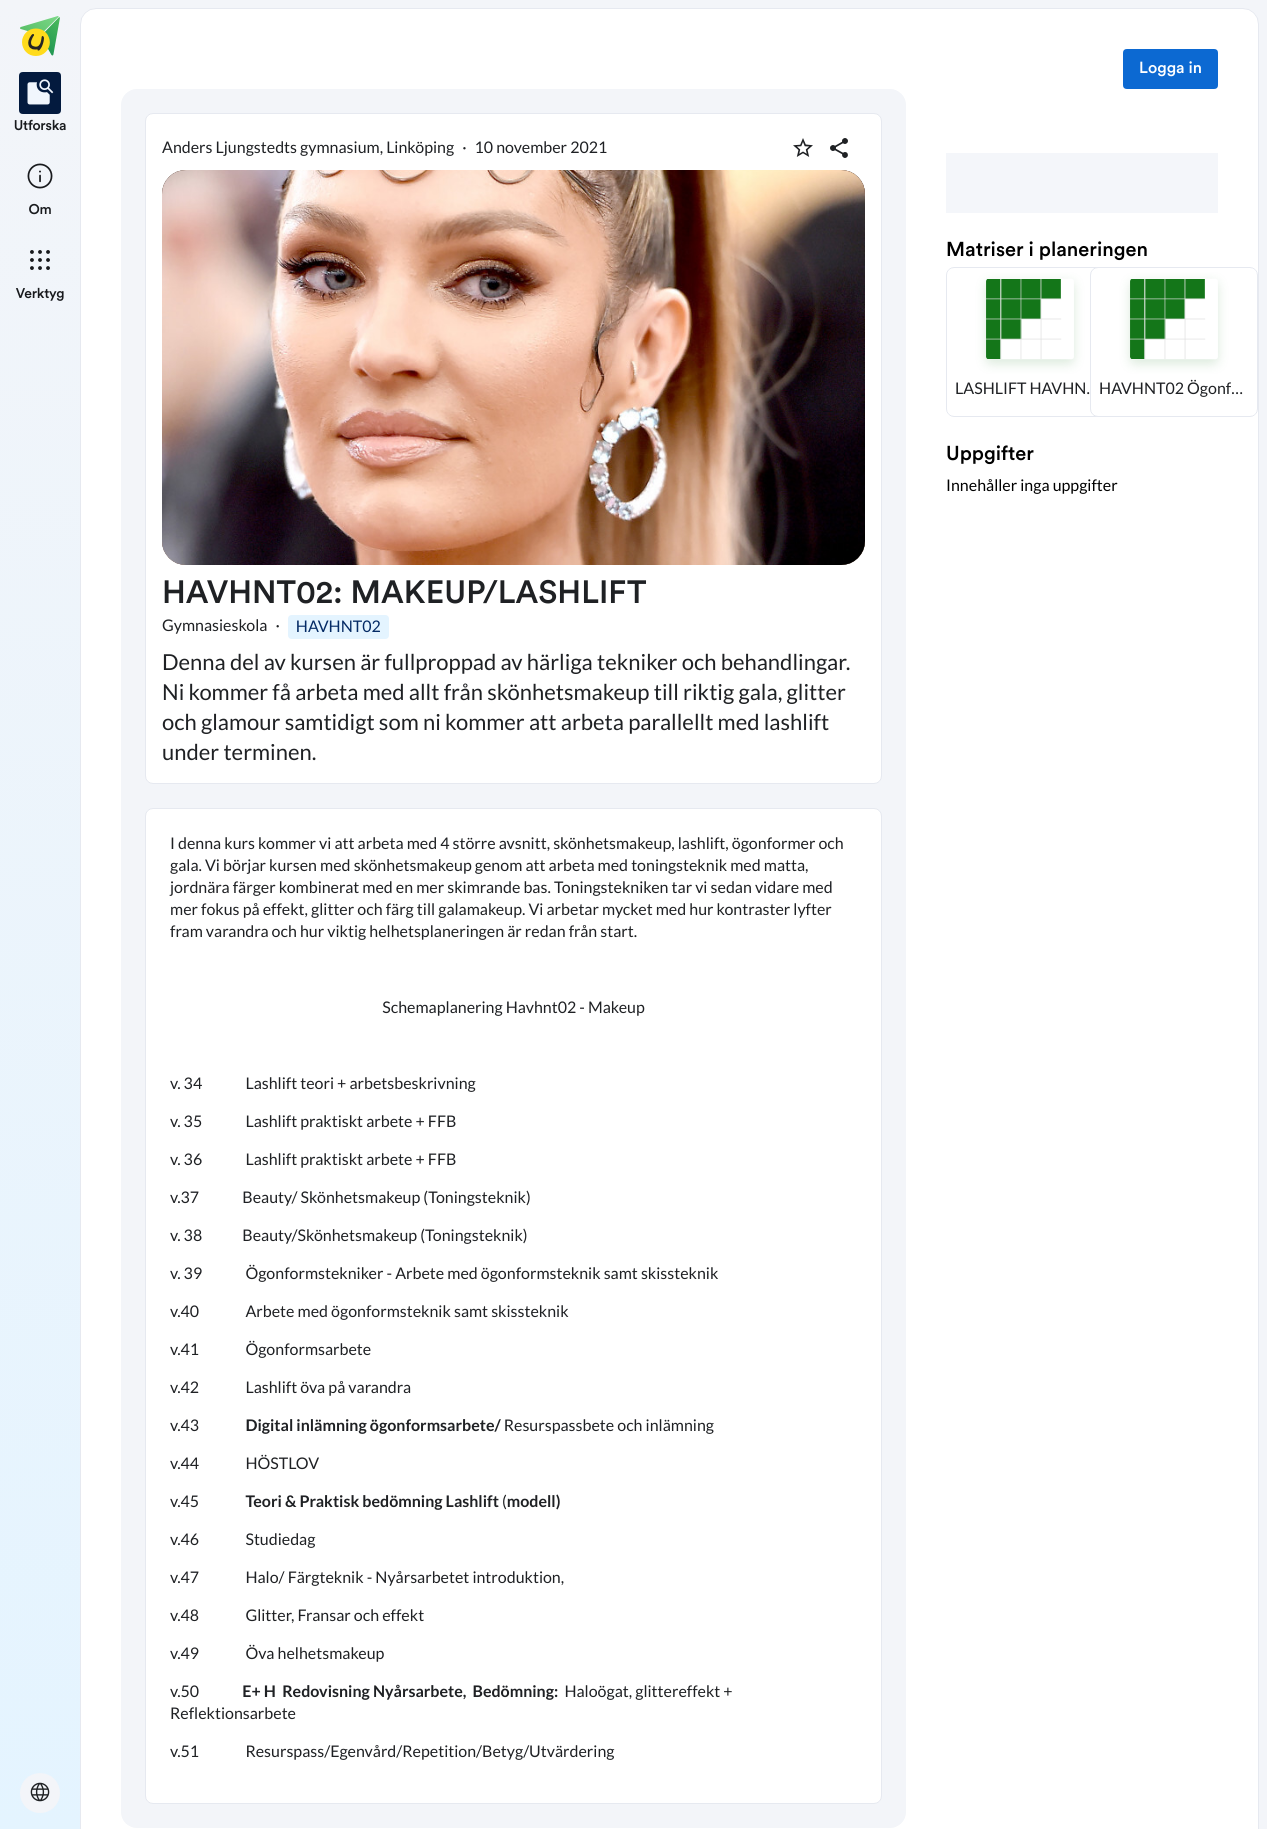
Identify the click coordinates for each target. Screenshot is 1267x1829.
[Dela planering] (839, 148)
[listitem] (40, 104)
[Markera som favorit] (803, 148)
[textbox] (513, 1306)
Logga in (1170, 69)
